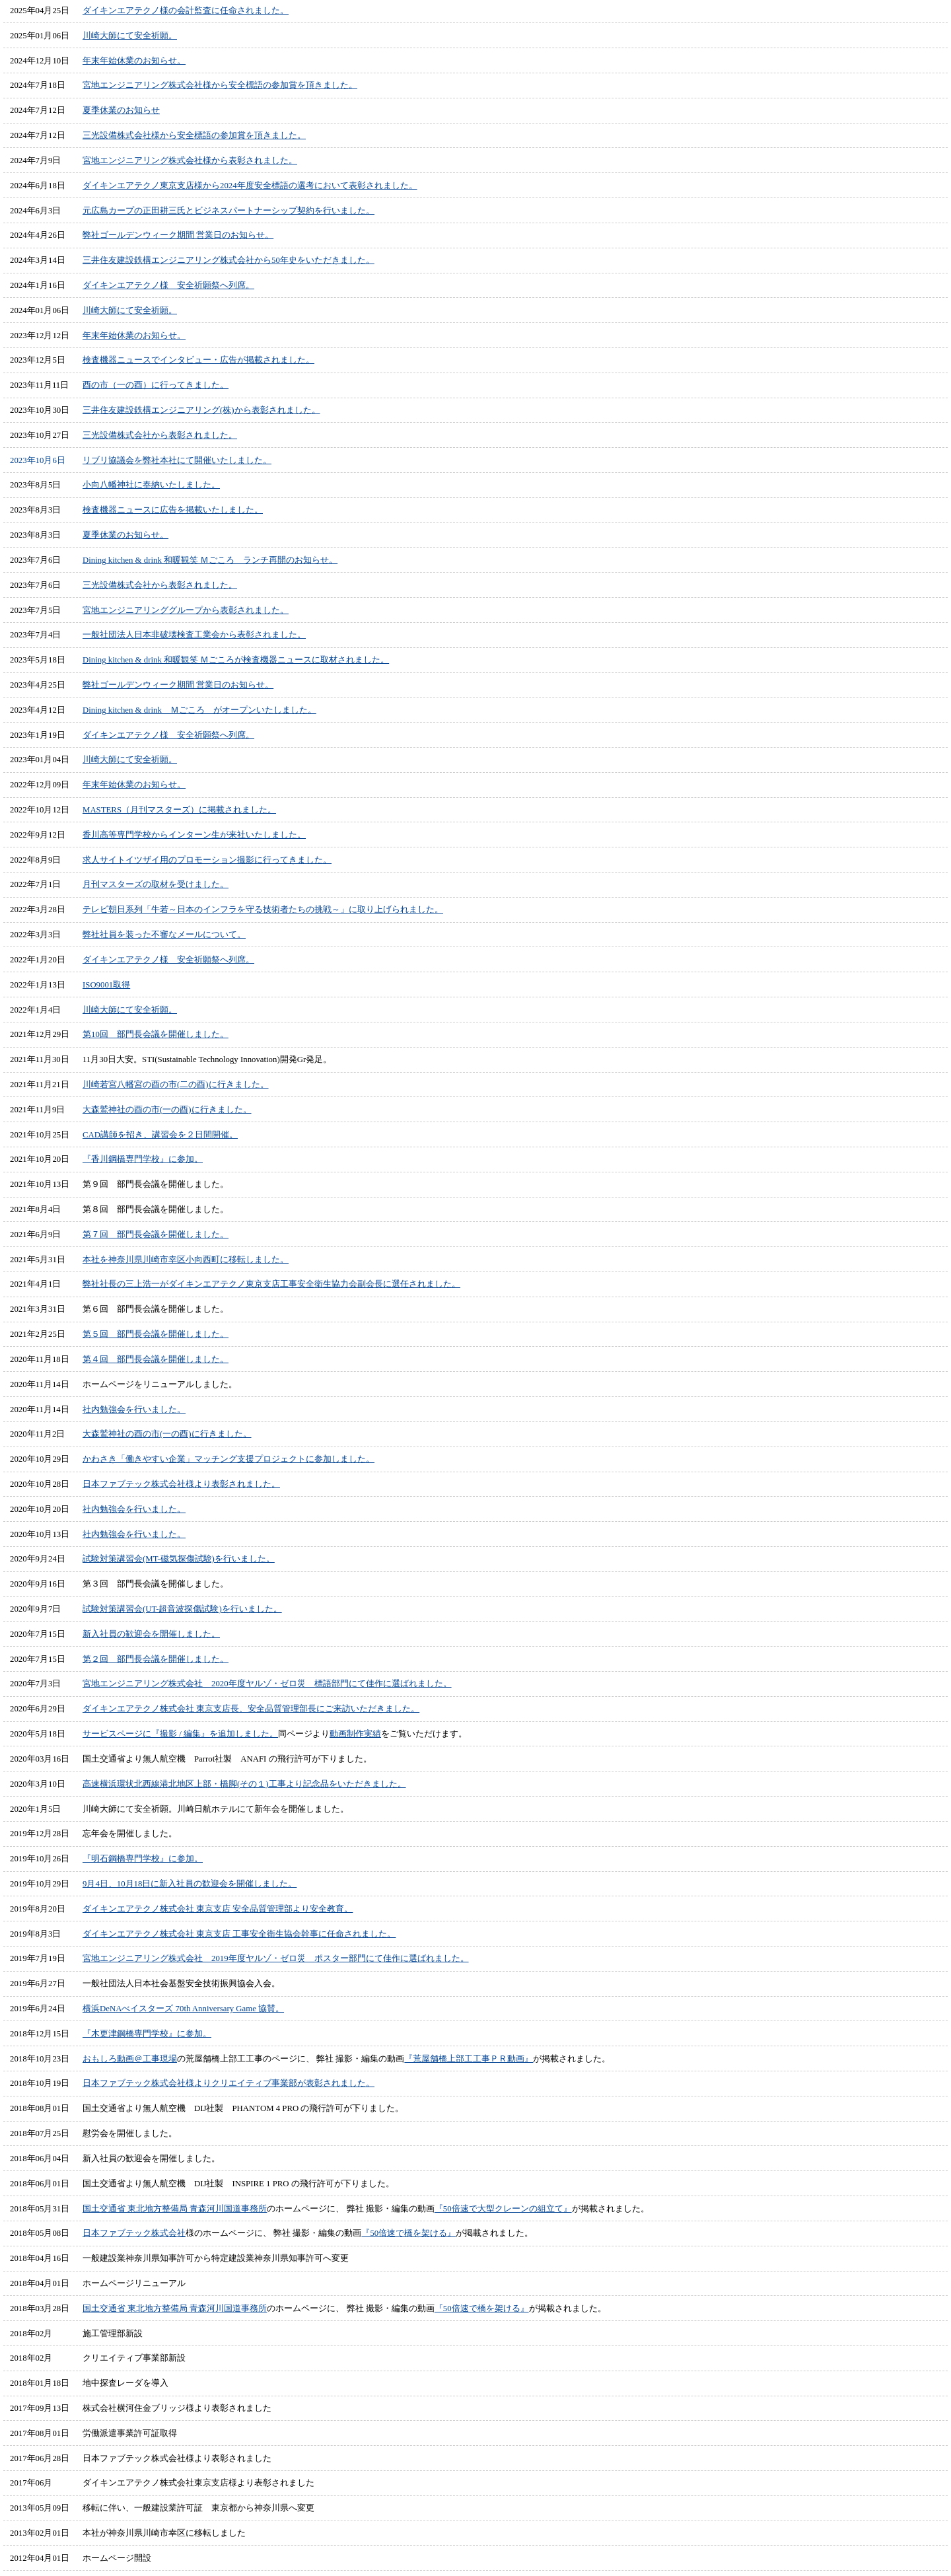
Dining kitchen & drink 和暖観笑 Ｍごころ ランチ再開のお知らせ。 (210, 560)
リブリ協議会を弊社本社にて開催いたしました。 (177, 460)
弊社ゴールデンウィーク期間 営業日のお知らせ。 (178, 235)
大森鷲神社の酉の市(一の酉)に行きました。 (167, 1109)
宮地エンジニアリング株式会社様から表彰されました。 (190, 160)
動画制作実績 (355, 1733)
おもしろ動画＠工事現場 (130, 2058)
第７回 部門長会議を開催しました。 (156, 1234)
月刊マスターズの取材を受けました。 (156, 884)
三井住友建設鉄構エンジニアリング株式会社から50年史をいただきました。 (228, 260)
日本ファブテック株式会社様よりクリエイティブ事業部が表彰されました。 (228, 2083)
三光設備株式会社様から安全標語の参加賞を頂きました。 (194, 135)
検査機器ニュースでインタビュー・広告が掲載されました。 (198, 360)
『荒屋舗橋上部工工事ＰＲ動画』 (468, 2058)
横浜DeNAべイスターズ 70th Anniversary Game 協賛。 (183, 2008)
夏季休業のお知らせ (121, 110)
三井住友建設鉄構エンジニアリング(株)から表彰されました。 (201, 410)
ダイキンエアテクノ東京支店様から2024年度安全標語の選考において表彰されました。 (250, 185)
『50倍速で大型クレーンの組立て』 (503, 2208)
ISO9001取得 (106, 984)
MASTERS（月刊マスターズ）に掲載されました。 (179, 809)
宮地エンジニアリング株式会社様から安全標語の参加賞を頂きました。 (220, 85)
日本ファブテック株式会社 (134, 2233)
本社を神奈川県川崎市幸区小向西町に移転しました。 (186, 1259)
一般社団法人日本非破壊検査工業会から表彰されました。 (194, 634)
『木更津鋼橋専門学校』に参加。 (147, 2033)
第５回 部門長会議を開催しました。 (156, 1334)
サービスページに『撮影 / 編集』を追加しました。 (180, 1733)
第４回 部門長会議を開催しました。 (156, 1359)
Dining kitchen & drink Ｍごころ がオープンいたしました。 (199, 710)
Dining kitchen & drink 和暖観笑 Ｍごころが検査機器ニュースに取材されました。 (236, 659)
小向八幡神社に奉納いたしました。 (151, 484)
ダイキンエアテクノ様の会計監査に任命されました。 (186, 10)
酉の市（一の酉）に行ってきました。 (156, 385)
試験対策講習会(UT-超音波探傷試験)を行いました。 (182, 1609)
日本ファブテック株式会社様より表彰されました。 (181, 1484)
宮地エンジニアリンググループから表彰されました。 (186, 610)
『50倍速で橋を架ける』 (408, 2233)
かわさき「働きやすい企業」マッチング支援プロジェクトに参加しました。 (228, 1459)
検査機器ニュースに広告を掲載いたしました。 (173, 510)
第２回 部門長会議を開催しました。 (156, 1659)
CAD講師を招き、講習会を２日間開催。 (160, 1134)
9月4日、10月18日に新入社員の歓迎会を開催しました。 (190, 1883)
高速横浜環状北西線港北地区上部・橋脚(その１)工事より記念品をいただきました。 (244, 1784)
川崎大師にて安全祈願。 (130, 35)
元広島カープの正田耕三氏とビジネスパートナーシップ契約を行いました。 (228, 210)
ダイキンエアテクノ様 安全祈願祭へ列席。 (168, 285)
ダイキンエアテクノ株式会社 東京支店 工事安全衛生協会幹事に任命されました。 (239, 1934)
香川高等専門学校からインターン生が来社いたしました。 (194, 835)
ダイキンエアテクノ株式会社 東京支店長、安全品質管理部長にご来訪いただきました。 (251, 1708)
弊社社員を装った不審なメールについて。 (164, 934)
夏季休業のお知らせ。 (125, 535)
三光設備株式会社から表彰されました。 (160, 435)
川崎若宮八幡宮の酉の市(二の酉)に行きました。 (176, 1084)
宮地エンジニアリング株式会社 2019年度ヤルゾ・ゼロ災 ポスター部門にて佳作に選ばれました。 (276, 1958)
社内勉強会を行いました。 (134, 1409)
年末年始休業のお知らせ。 (134, 60)
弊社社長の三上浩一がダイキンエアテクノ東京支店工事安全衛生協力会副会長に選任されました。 (271, 1284)
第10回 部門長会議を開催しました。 (156, 1034)
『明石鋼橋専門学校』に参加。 (143, 1858)
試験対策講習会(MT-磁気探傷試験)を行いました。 (179, 1558)
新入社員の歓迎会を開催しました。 (151, 1634)
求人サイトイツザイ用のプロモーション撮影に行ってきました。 (207, 860)
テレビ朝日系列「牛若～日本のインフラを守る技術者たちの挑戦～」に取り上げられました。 (263, 909)
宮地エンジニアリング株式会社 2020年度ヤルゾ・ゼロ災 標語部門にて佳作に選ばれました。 (267, 1683)
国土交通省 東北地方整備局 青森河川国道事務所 (175, 2208)
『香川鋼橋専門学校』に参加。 (143, 1159)
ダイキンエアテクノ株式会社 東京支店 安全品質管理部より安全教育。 (218, 1909)
